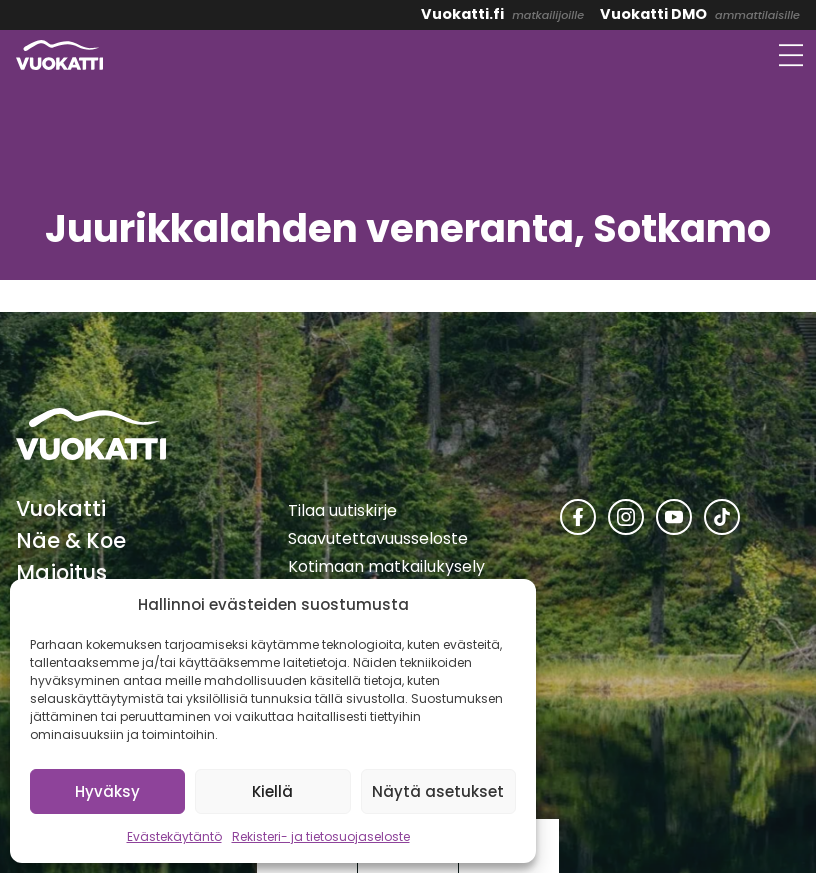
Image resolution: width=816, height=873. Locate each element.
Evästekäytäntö (174, 836)
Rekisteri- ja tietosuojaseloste (321, 836)
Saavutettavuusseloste (378, 538)
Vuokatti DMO (653, 14)
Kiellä (272, 791)
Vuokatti (61, 508)
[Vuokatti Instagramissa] (626, 517)
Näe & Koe (71, 540)
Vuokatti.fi (462, 14)
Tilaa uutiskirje (342, 510)
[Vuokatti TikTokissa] (722, 517)
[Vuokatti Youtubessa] (674, 517)
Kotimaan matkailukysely (386, 566)
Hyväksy (107, 791)
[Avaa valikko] (791, 55)
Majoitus (61, 572)
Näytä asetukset (438, 791)
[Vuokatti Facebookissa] (578, 517)
